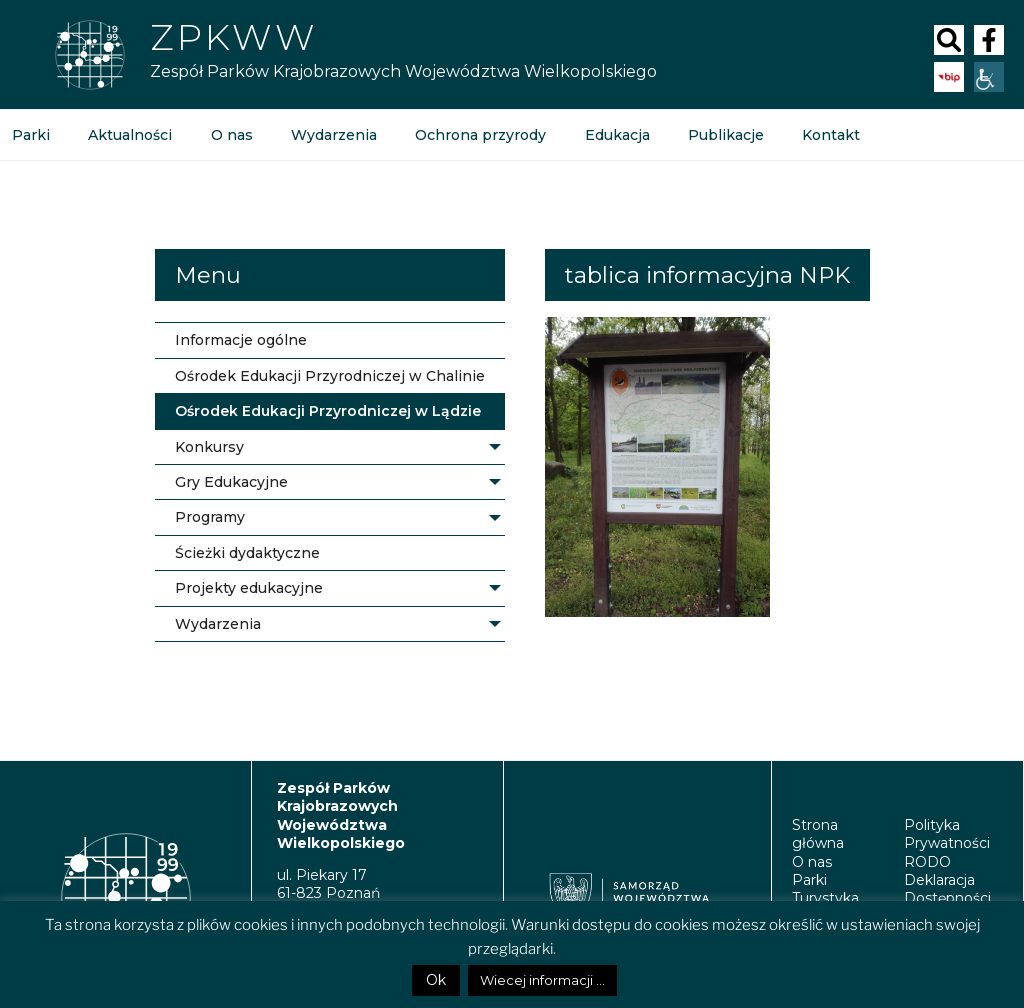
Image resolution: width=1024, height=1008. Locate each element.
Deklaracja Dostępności (947, 889)
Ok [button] (436, 980)
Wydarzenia (333, 135)
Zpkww (233, 37)
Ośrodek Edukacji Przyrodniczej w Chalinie (330, 376)
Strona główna (818, 834)
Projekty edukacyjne (249, 588)
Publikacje (724, 135)
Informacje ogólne (241, 340)
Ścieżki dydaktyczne (247, 553)
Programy (210, 517)
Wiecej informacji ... (542, 980)
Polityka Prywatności (947, 834)
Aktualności (130, 135)
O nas (231, 135)
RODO (927, 862)
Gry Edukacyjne (231, 482)
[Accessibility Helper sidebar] (989, 77)
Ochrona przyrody (479, 135)
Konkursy (209, 447)
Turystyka (825, 898)
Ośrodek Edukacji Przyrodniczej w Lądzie (328, 411)
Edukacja (615, 135)
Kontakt (829, 135)
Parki (809, 880)
